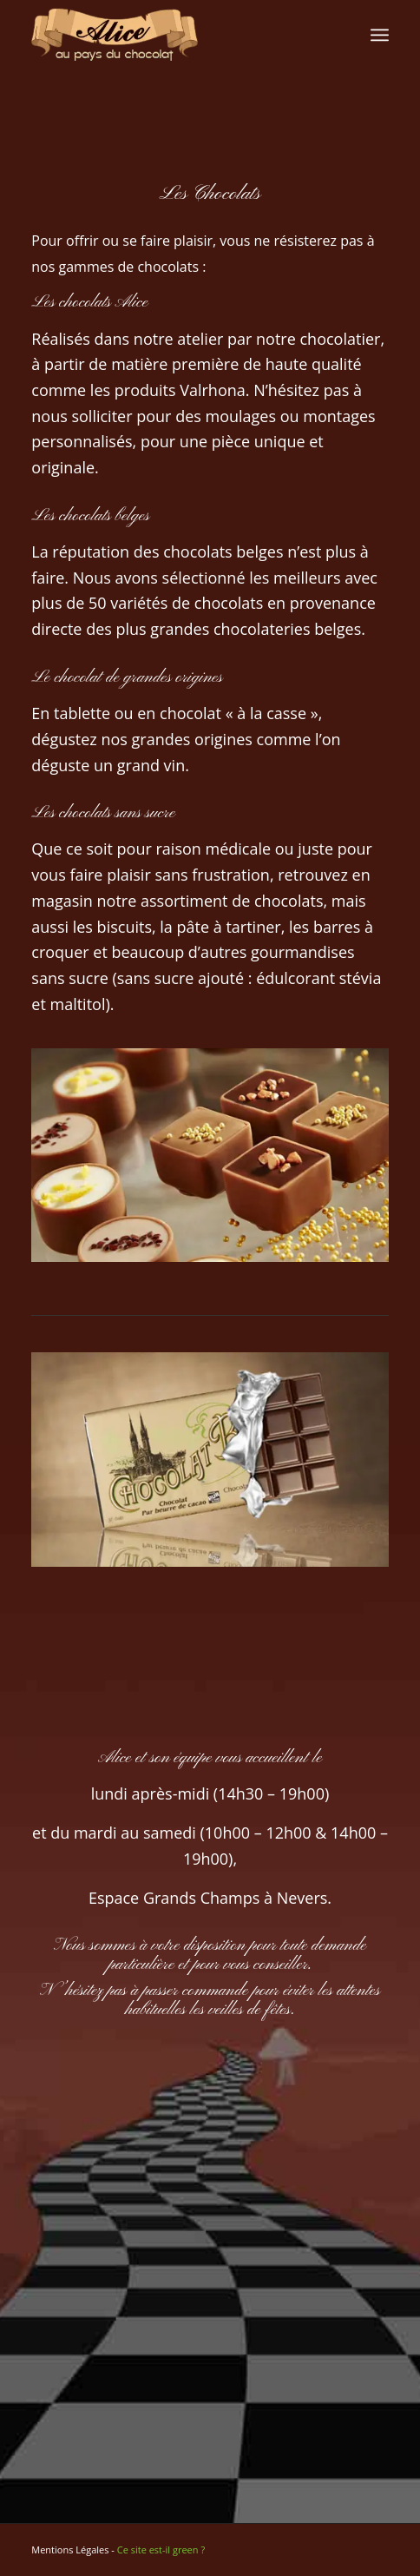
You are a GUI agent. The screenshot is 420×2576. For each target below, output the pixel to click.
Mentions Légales (69, 2549)
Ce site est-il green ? (161, 2549)
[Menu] (380, 35)
